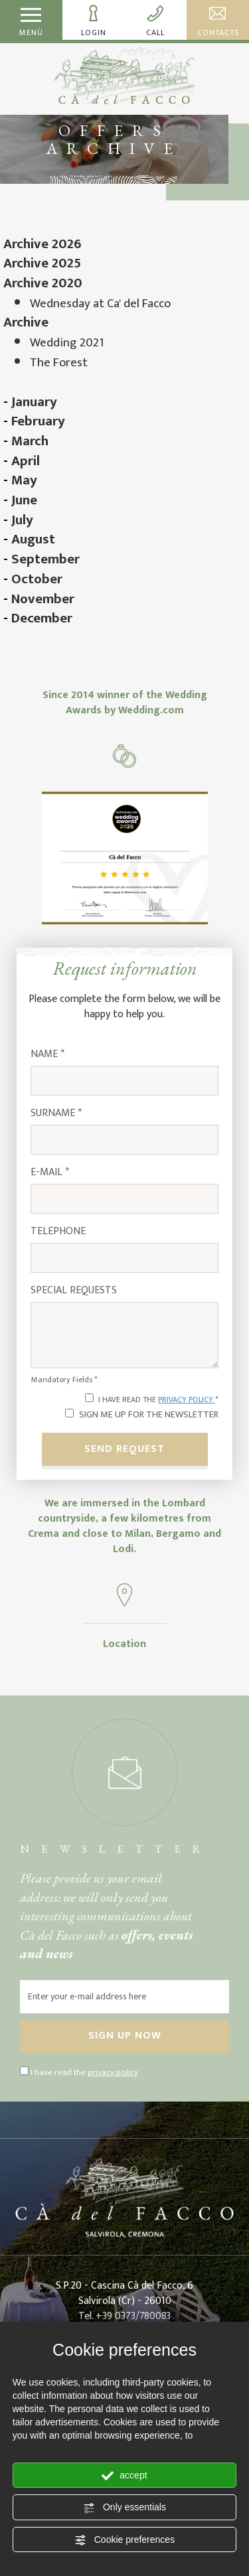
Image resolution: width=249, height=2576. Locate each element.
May (24, 480)
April (25, 460)
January (34, 401)
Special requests (74, 1291)
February (38, 421)
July (22, 520)
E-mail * (50, 1173)
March (29, 441)
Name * (47, 1054)
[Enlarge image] (125, 857)
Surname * (56, 1113)
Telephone (58, 1232)
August (33, 539)
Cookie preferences (124, 2540)
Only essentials (124, 2508)
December (41, 618)
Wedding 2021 (67, 342)
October (36, 579)
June (24, 500)
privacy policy (186, 1399)
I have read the (84, 2072)
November (42, 598)
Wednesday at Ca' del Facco (100, 303)
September (45, 559)
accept (124, 2476)
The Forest (59, 362)
